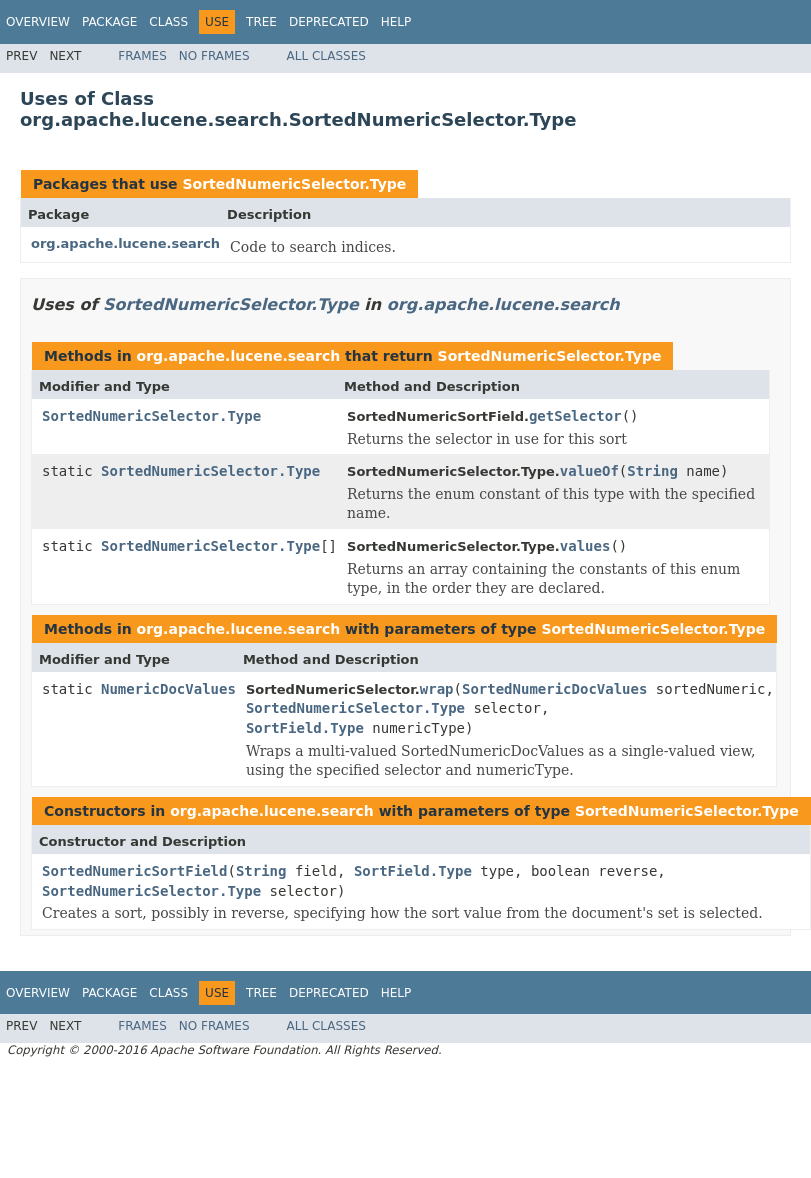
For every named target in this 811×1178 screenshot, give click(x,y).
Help (396, 22)
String (652, 471)
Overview (38, 22)
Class (168, 22)
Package (109, 22)
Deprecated (329, 22)
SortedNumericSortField (134, 871)
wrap (437, 689)
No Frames (214, 56)
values (585, 546)
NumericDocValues (168, 689)
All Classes (326, 56)
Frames (142, 56)
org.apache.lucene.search (125, 243)
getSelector (575, 416)
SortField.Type (305, 728)
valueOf (589, 471)
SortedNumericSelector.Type (294, 184)
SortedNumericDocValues (554, 689)
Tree (261, 22)
